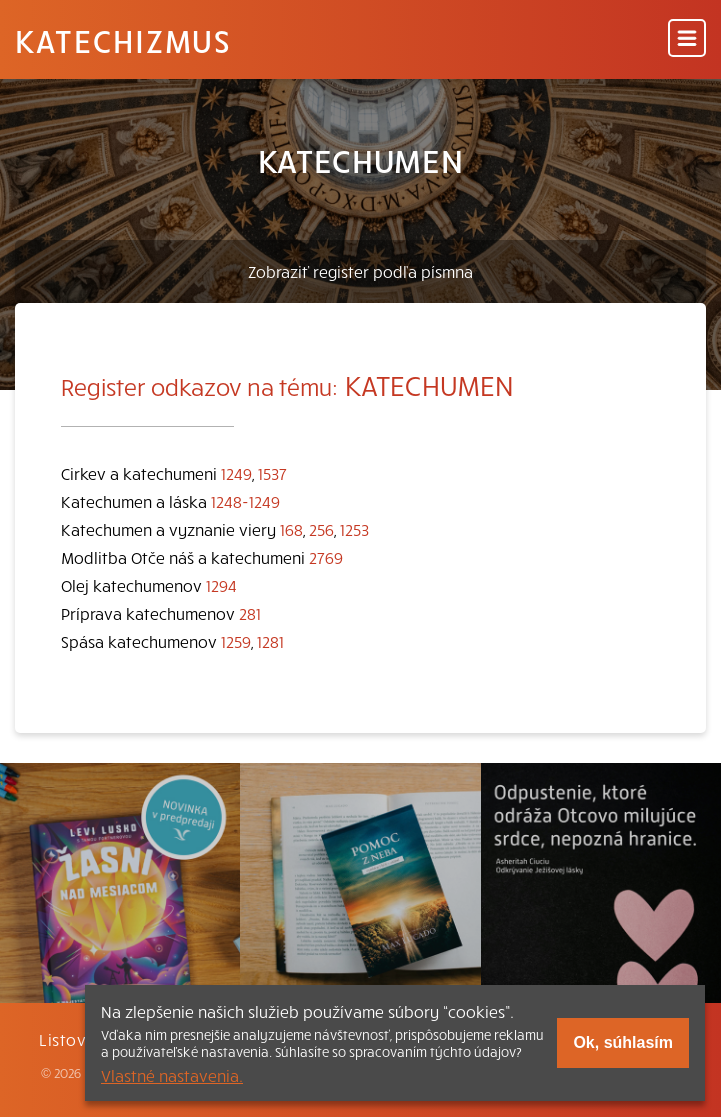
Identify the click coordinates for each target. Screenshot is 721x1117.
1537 (272, 473)
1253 (354, 529)
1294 (221, 585)
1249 (236, 473)
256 (321, 529)
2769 (326, 557)
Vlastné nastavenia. (172, 1075)
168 (291, 529)
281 (250, 613)
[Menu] (687, 39)
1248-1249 (245, 501)
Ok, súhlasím (623, 1042)
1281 (270, 641)
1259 (236, 641)
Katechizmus (123, 40)
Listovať (71, 1039)
